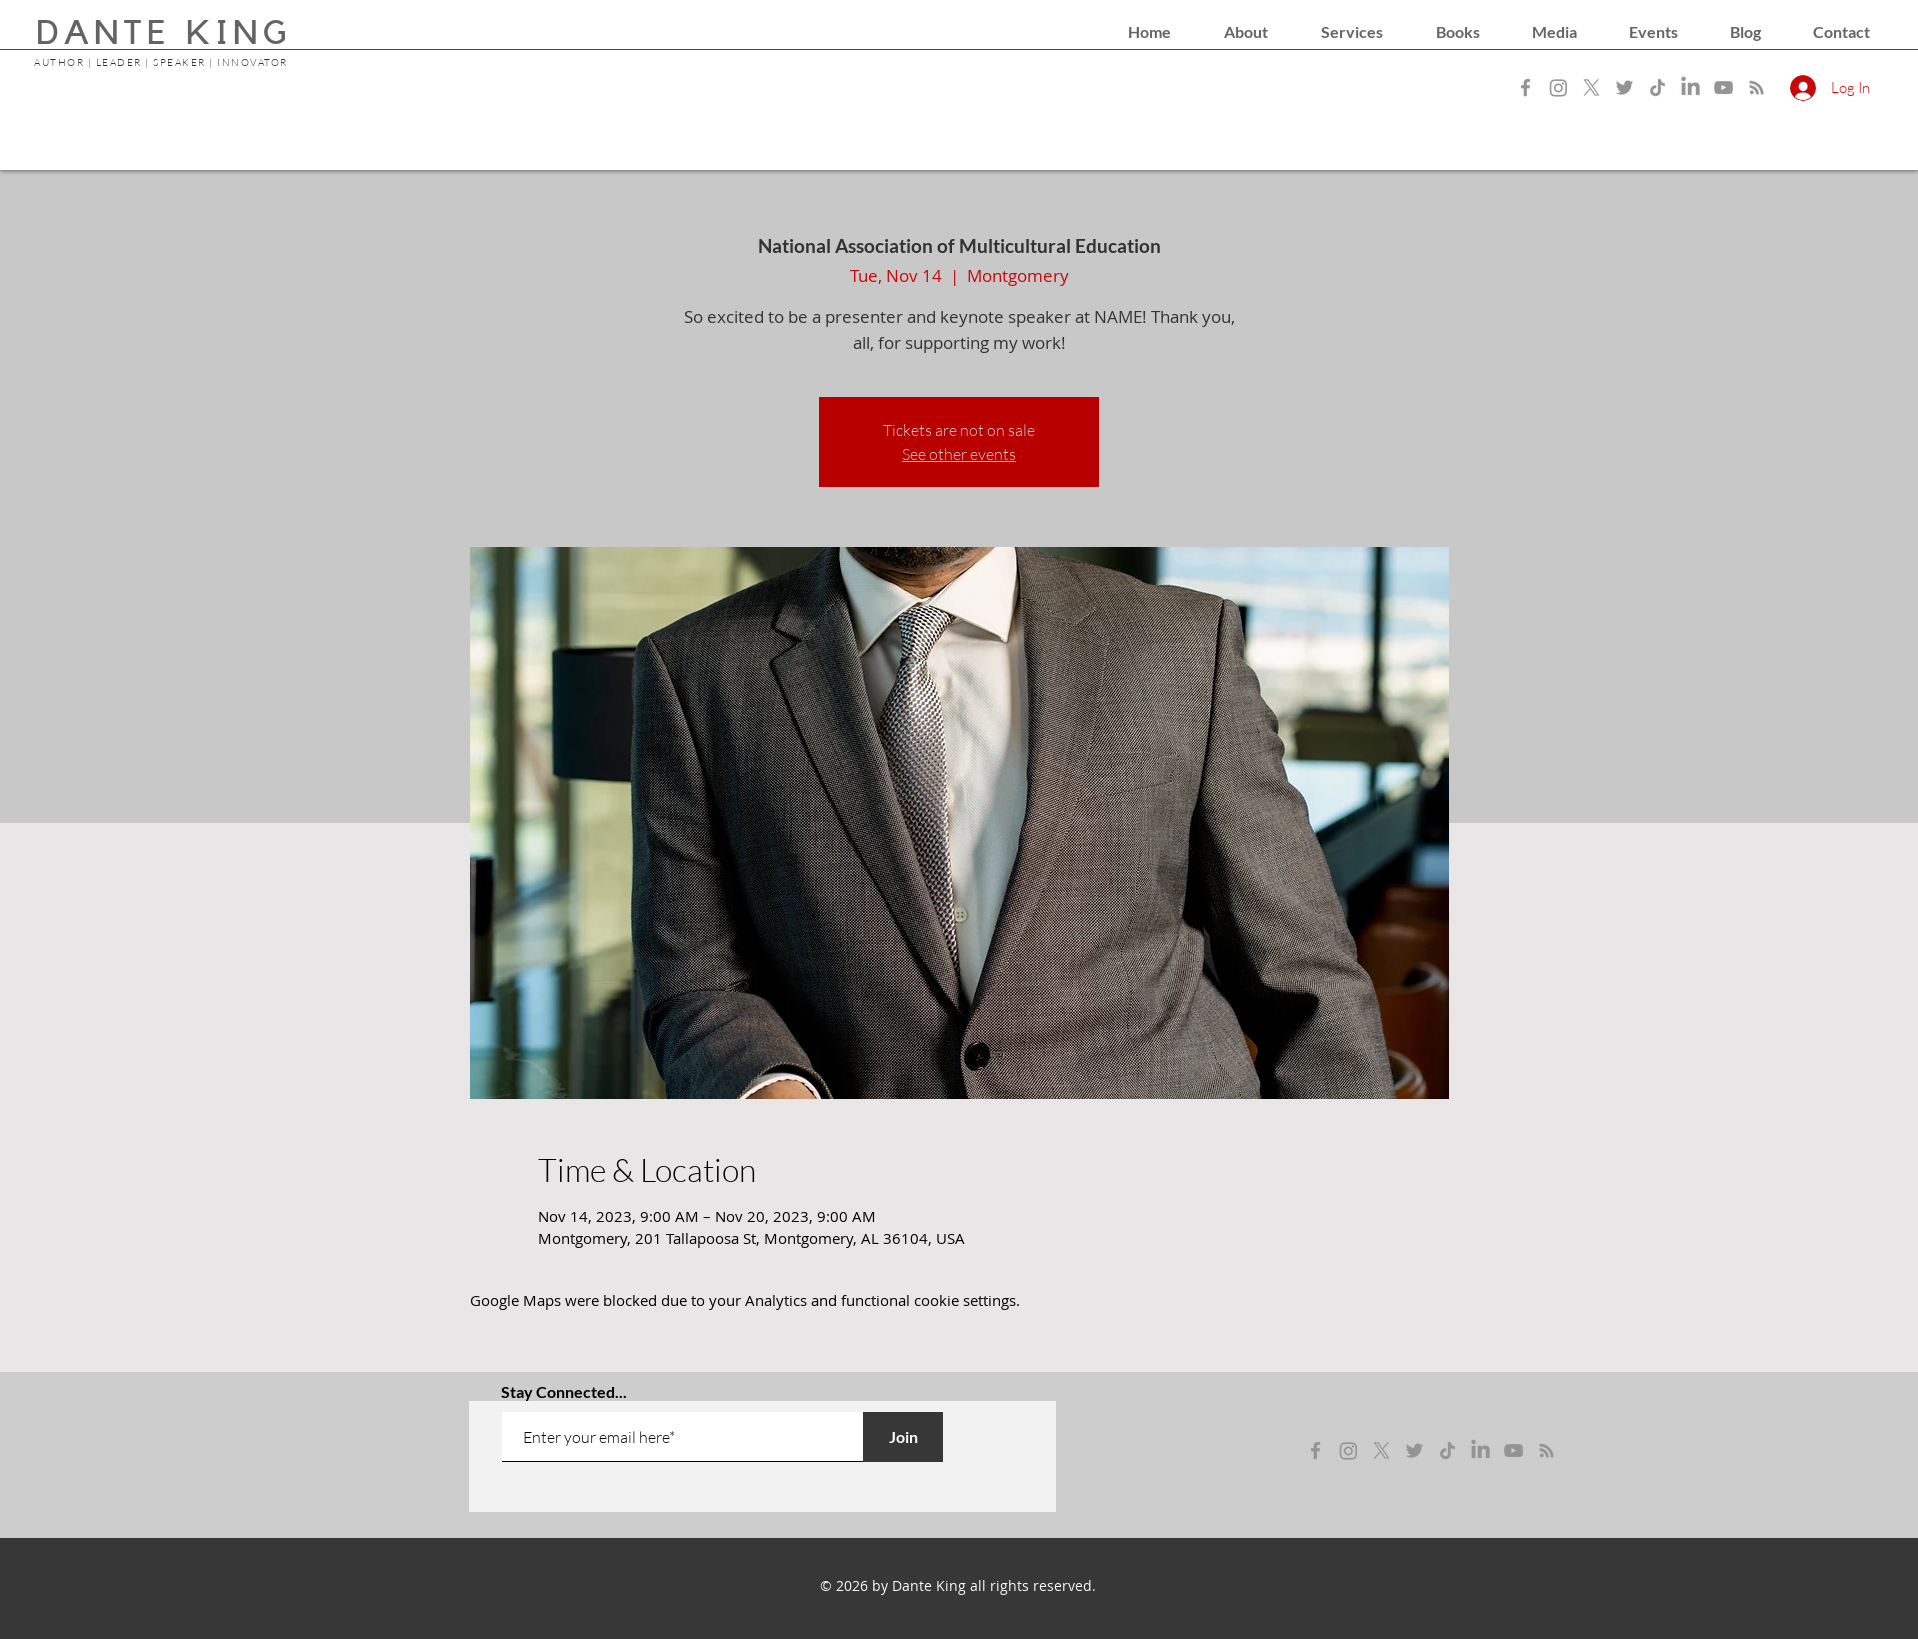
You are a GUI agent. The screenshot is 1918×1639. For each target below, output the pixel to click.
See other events (959, 454)
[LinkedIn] (1690, 87)
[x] (1381, 1450)
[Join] (903, 1437)
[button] (1245, 32)
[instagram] (1348, 1450)
